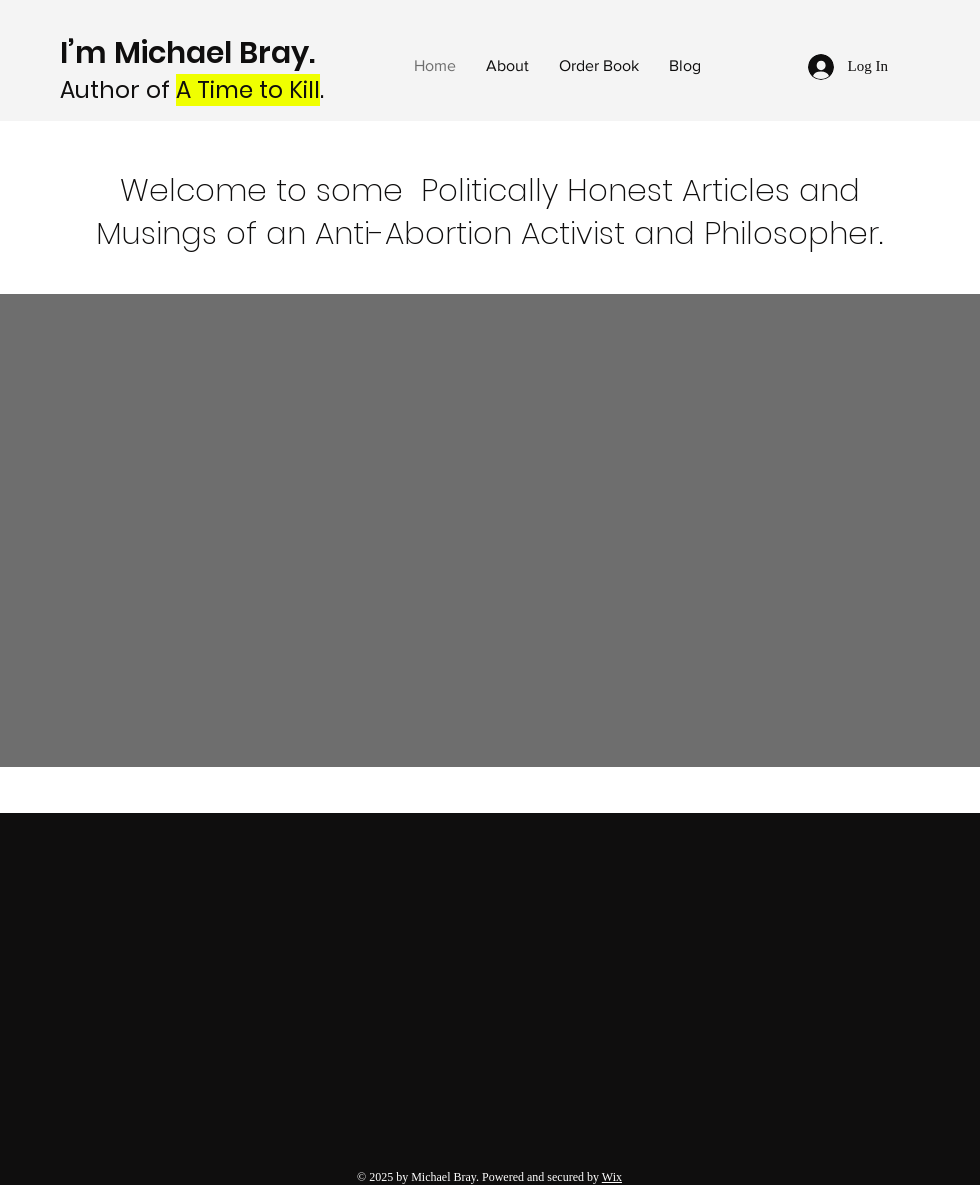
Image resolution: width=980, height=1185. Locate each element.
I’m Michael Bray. (191, 53)
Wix (612, 1177)
